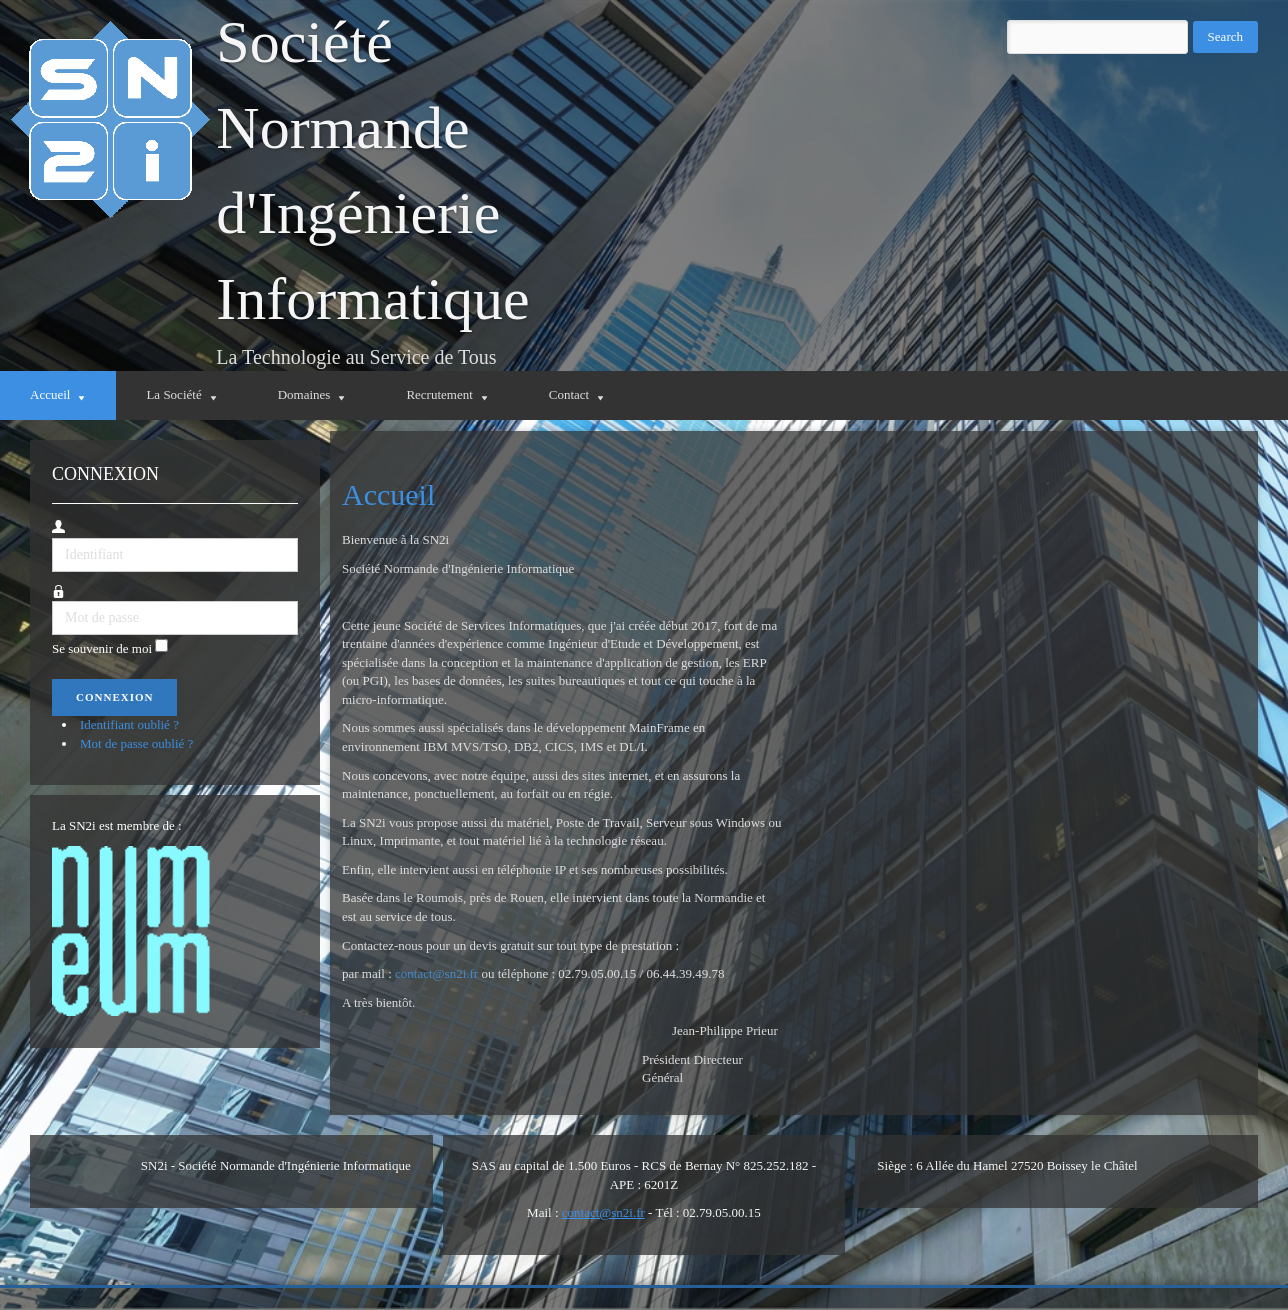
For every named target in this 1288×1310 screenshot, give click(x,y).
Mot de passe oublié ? (136, 743)
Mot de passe (52, 601)
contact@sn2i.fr (436, 973)
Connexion (114, 697)
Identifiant (52, 538)
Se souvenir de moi (102, 648)
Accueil (388, 494)
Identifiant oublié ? (129, 724)
